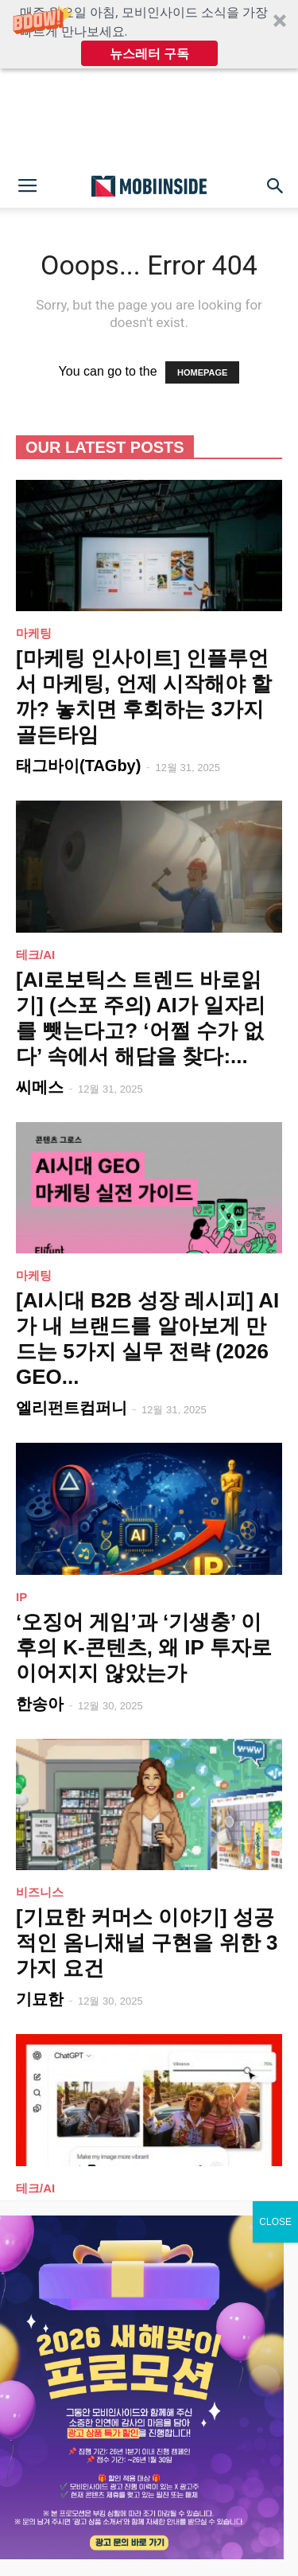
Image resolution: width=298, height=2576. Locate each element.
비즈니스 (40, 1892)
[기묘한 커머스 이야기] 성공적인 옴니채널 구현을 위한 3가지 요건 (146, 1942)
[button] (149, 34)
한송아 (40, 1704)
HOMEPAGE (202, 372)
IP (21, 1597)
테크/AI (35, 954)
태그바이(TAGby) (78, 765)
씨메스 (40, 1087)
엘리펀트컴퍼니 (71, 1408)
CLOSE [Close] (275, 2230)
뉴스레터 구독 (149, 53)
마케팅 (34, 633)
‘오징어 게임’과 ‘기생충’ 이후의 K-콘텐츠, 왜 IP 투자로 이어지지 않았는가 (144, 1647)
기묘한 (40, 1999)
